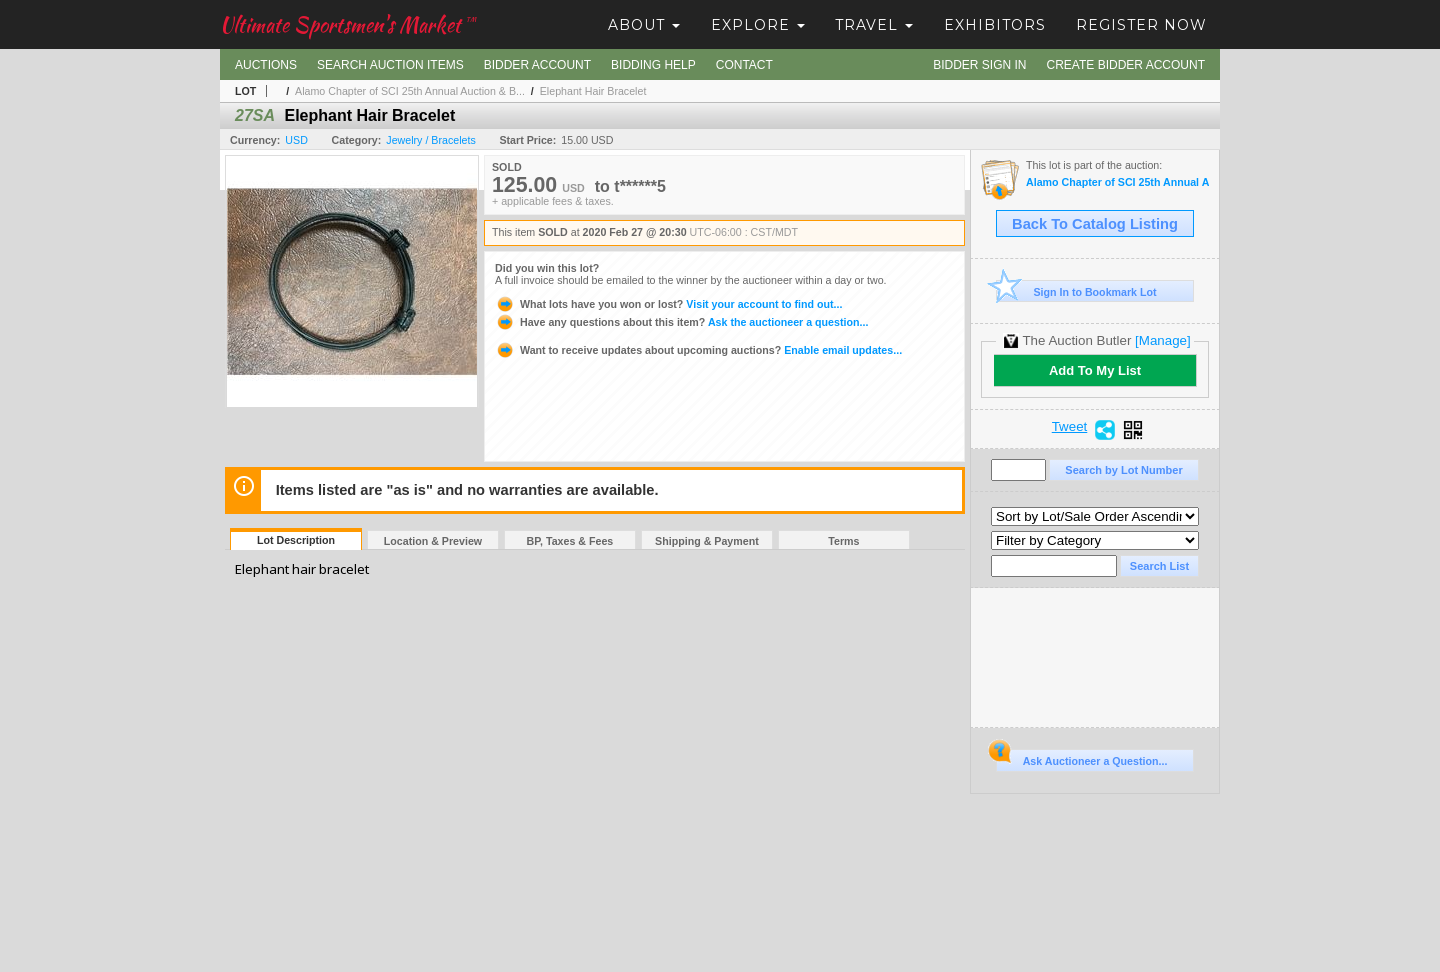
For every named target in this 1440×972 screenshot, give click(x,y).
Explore (758, 25)
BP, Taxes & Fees (570, 541)
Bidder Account (537, 65)
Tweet (1070, 427)
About (644, 25)
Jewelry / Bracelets (430, 140)
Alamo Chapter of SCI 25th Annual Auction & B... (410, 91)
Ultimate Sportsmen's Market (348, 24)
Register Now (1141, 25)
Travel (874, 25)
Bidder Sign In (979, 65)
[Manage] (1162, 340)
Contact (744, 65)
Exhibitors (995, 25)
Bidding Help (653, 65)
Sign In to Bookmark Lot (1076, 291)
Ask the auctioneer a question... (681, 322)
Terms (843, 541)
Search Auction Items (390, 65)
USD (296, 140)
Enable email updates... (698, 350)
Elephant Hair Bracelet (593, 91)
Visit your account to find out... (668, 304)
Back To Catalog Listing (1095, 224)
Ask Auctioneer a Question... (1081, 758)
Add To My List (1095, 370)
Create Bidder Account (1126, 65)
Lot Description (296, 540)
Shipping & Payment (707, 541)
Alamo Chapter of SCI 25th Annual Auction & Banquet (1117, 182)
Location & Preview (433, 541)
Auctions (266, 65)
